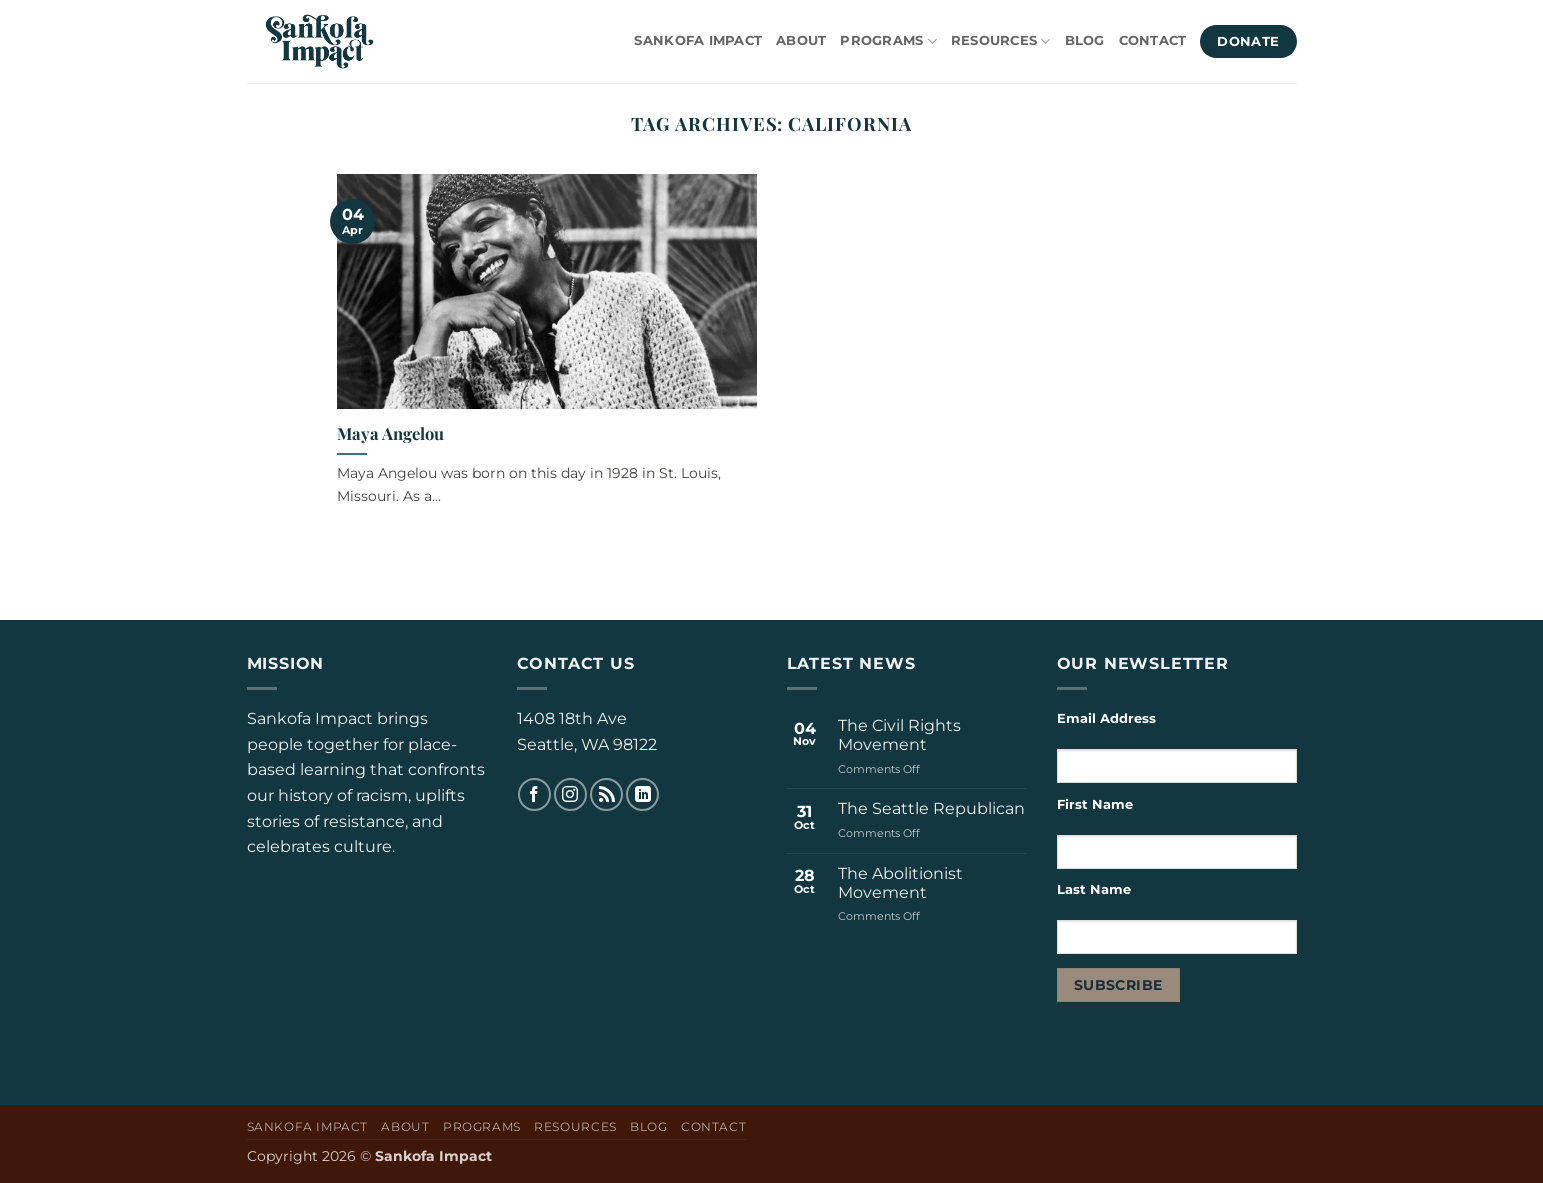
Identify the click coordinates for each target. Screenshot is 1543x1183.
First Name (1095, 804)
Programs (888, 41)
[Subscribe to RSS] (606, 794)
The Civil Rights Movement (899, 735)
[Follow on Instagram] (570, 794)
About (801, 40)
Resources (1001, 41)
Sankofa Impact (698, 40)
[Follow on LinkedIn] (642, 794)
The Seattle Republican (931, 808)
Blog (1085, 40)
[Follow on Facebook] (534, 794)
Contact (1153, 40)
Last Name (1096, 889)
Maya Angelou (390, 433)
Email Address (1106, 718)
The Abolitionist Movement (900, 883)
